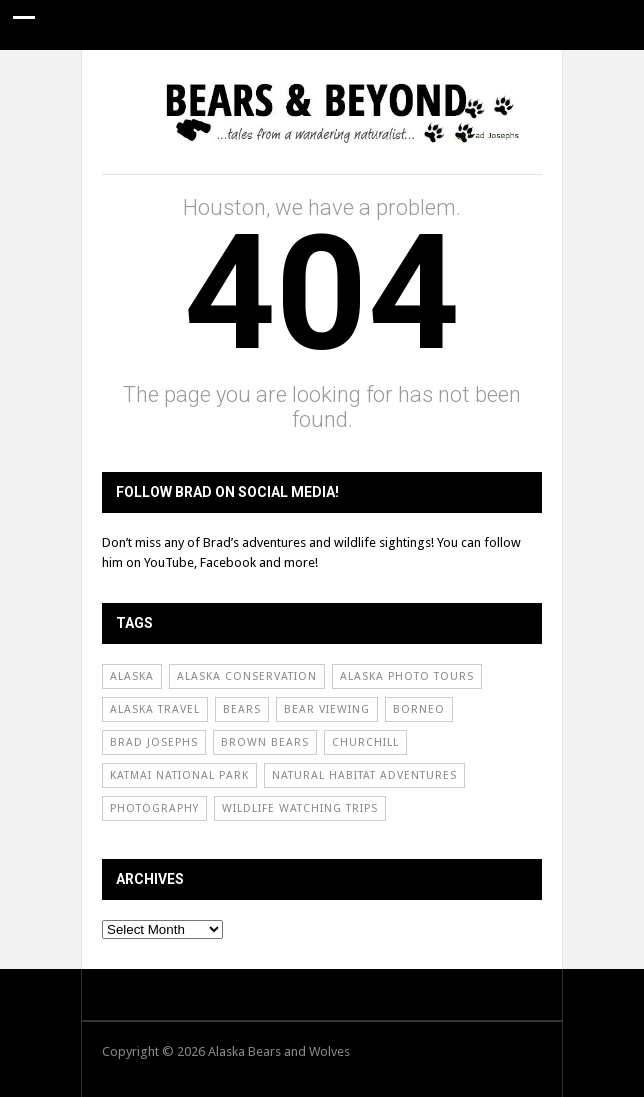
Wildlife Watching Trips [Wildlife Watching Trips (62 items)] (300, 808)
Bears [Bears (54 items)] (242, 709)
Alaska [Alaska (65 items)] (132, 676)
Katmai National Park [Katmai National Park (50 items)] (179, 775)
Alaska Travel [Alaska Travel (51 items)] (155, 709)
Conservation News (277, 74)
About (400, 74)
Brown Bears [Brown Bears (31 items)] (265, 742)
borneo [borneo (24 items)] (419, 709)
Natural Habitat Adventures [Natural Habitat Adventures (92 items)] (364, 775)
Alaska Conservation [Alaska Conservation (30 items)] (247, 676)
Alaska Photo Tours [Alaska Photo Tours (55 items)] (407, 676)
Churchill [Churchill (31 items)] (365, 742)
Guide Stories (130, 74)
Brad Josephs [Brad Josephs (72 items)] (154, 742)
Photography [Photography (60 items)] (154, 808)
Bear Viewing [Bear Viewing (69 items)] (327, 709)
